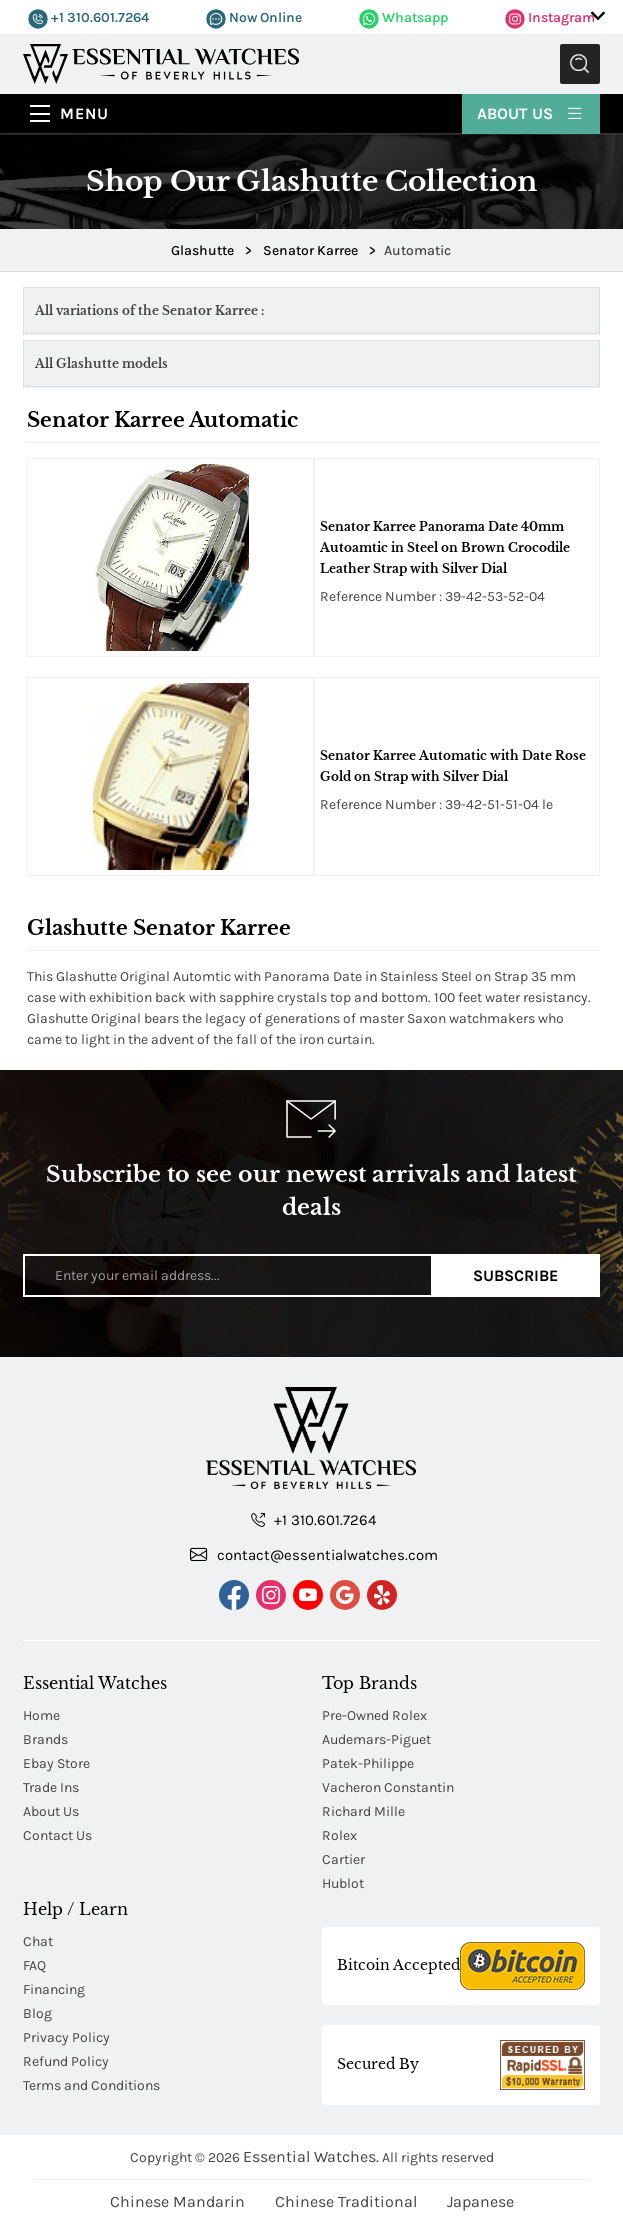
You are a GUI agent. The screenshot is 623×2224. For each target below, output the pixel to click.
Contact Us (57, 1835)
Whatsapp (403, 17)
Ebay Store (56, 1763)
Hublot (343, 1883)
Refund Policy (66, 2061)
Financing (54, 1989)
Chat (38, 1941)
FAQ (34, 1965)
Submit (580, 64)
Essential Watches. (311, 2156)
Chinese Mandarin (177, 2201)
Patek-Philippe (368, 1763)
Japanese (480, 2201)
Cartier (343, 1859)
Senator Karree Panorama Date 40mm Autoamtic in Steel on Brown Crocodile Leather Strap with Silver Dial (445, 547)
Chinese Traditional (346, 2201)
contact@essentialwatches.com (314, 1554)
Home (41, 1715)
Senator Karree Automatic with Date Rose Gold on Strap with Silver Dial (453, 766)
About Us (531, 112)
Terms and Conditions (91, 2085)
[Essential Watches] (161, 62)
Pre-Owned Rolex (374, 1715)
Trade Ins (51, 1787)
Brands (45, 1739)
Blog (37, 2013)
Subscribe (515, 1275)
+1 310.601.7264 (88, 17)
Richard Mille (363, 1811)
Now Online (254, 17)
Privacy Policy (66, 2037)
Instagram (550, 17)
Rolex (339, 1835)
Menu (84, 113)
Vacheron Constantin (388, 1787)
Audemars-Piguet (376, 1739)
